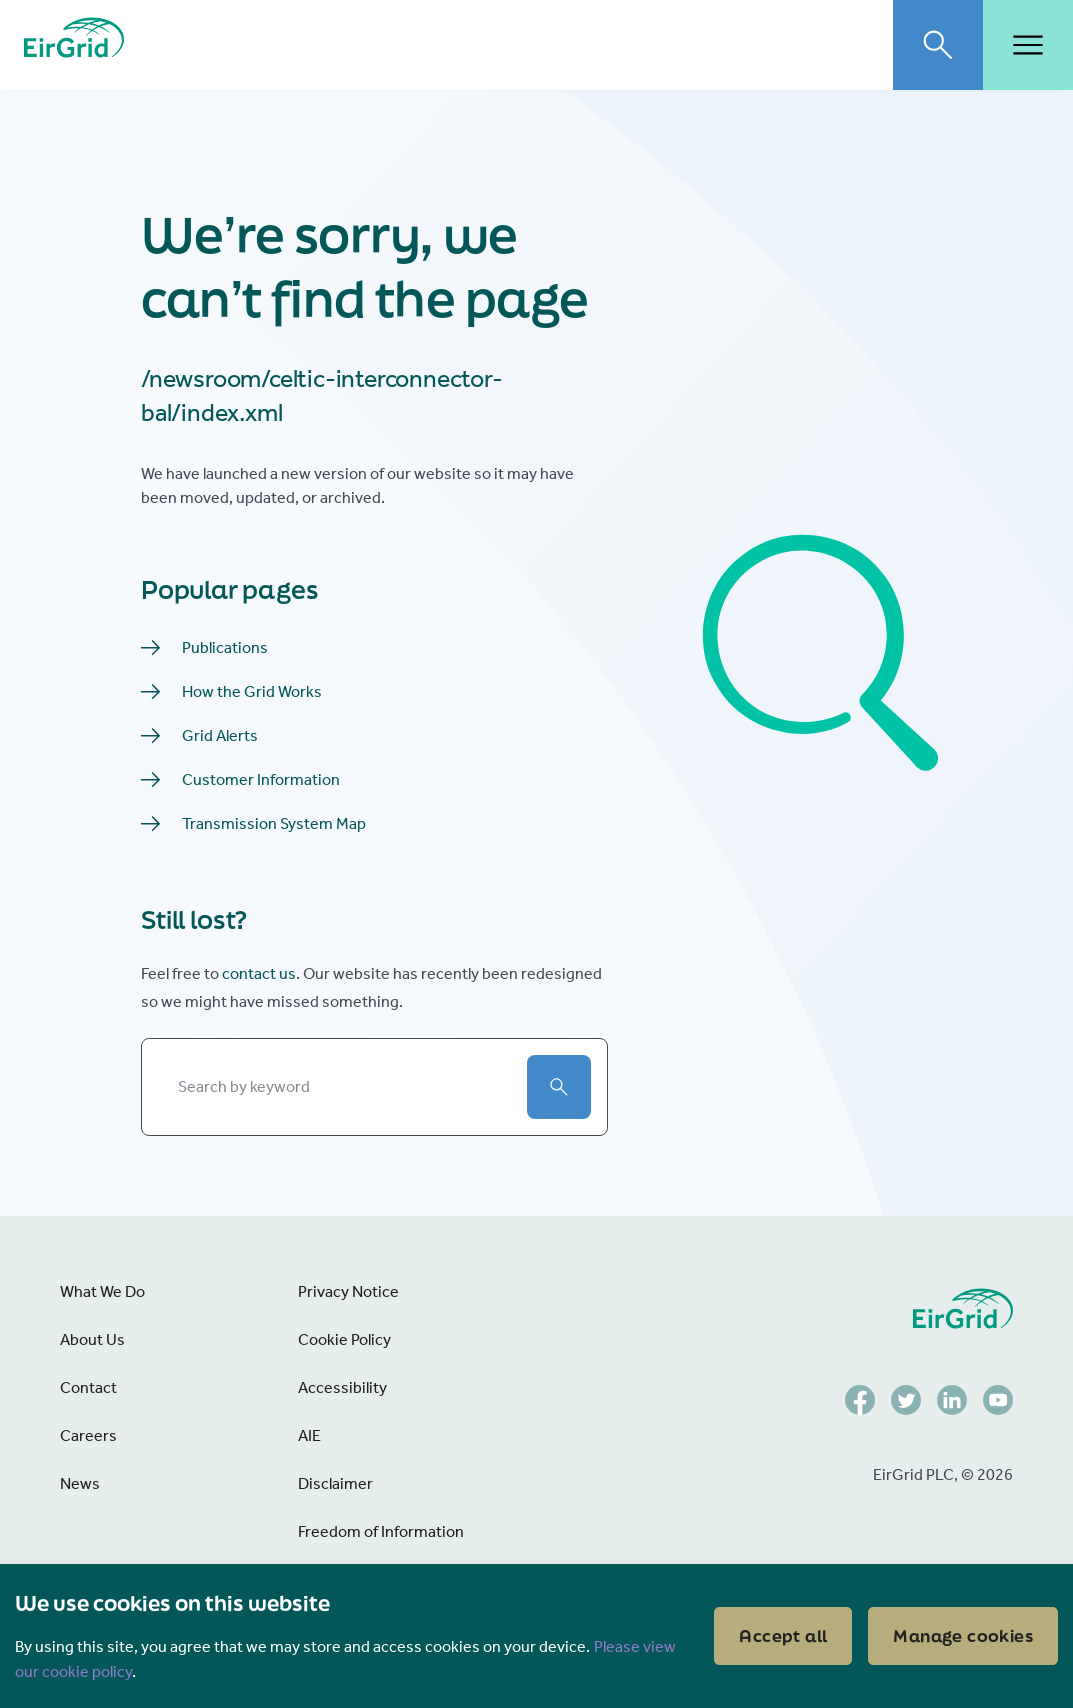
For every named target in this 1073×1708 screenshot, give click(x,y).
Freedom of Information (381, 1531)
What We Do (102, 1291)
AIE (309, 1435)
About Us (92, 1339)
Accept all (783, 1635)
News (80, 1483)
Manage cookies (963, 1635)
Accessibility (342, 1387)
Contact (88, 1387)
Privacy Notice (348, 1291)
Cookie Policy (344, 1339)
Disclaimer (335, 1483)
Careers (88, 1435)
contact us (259, 973)
